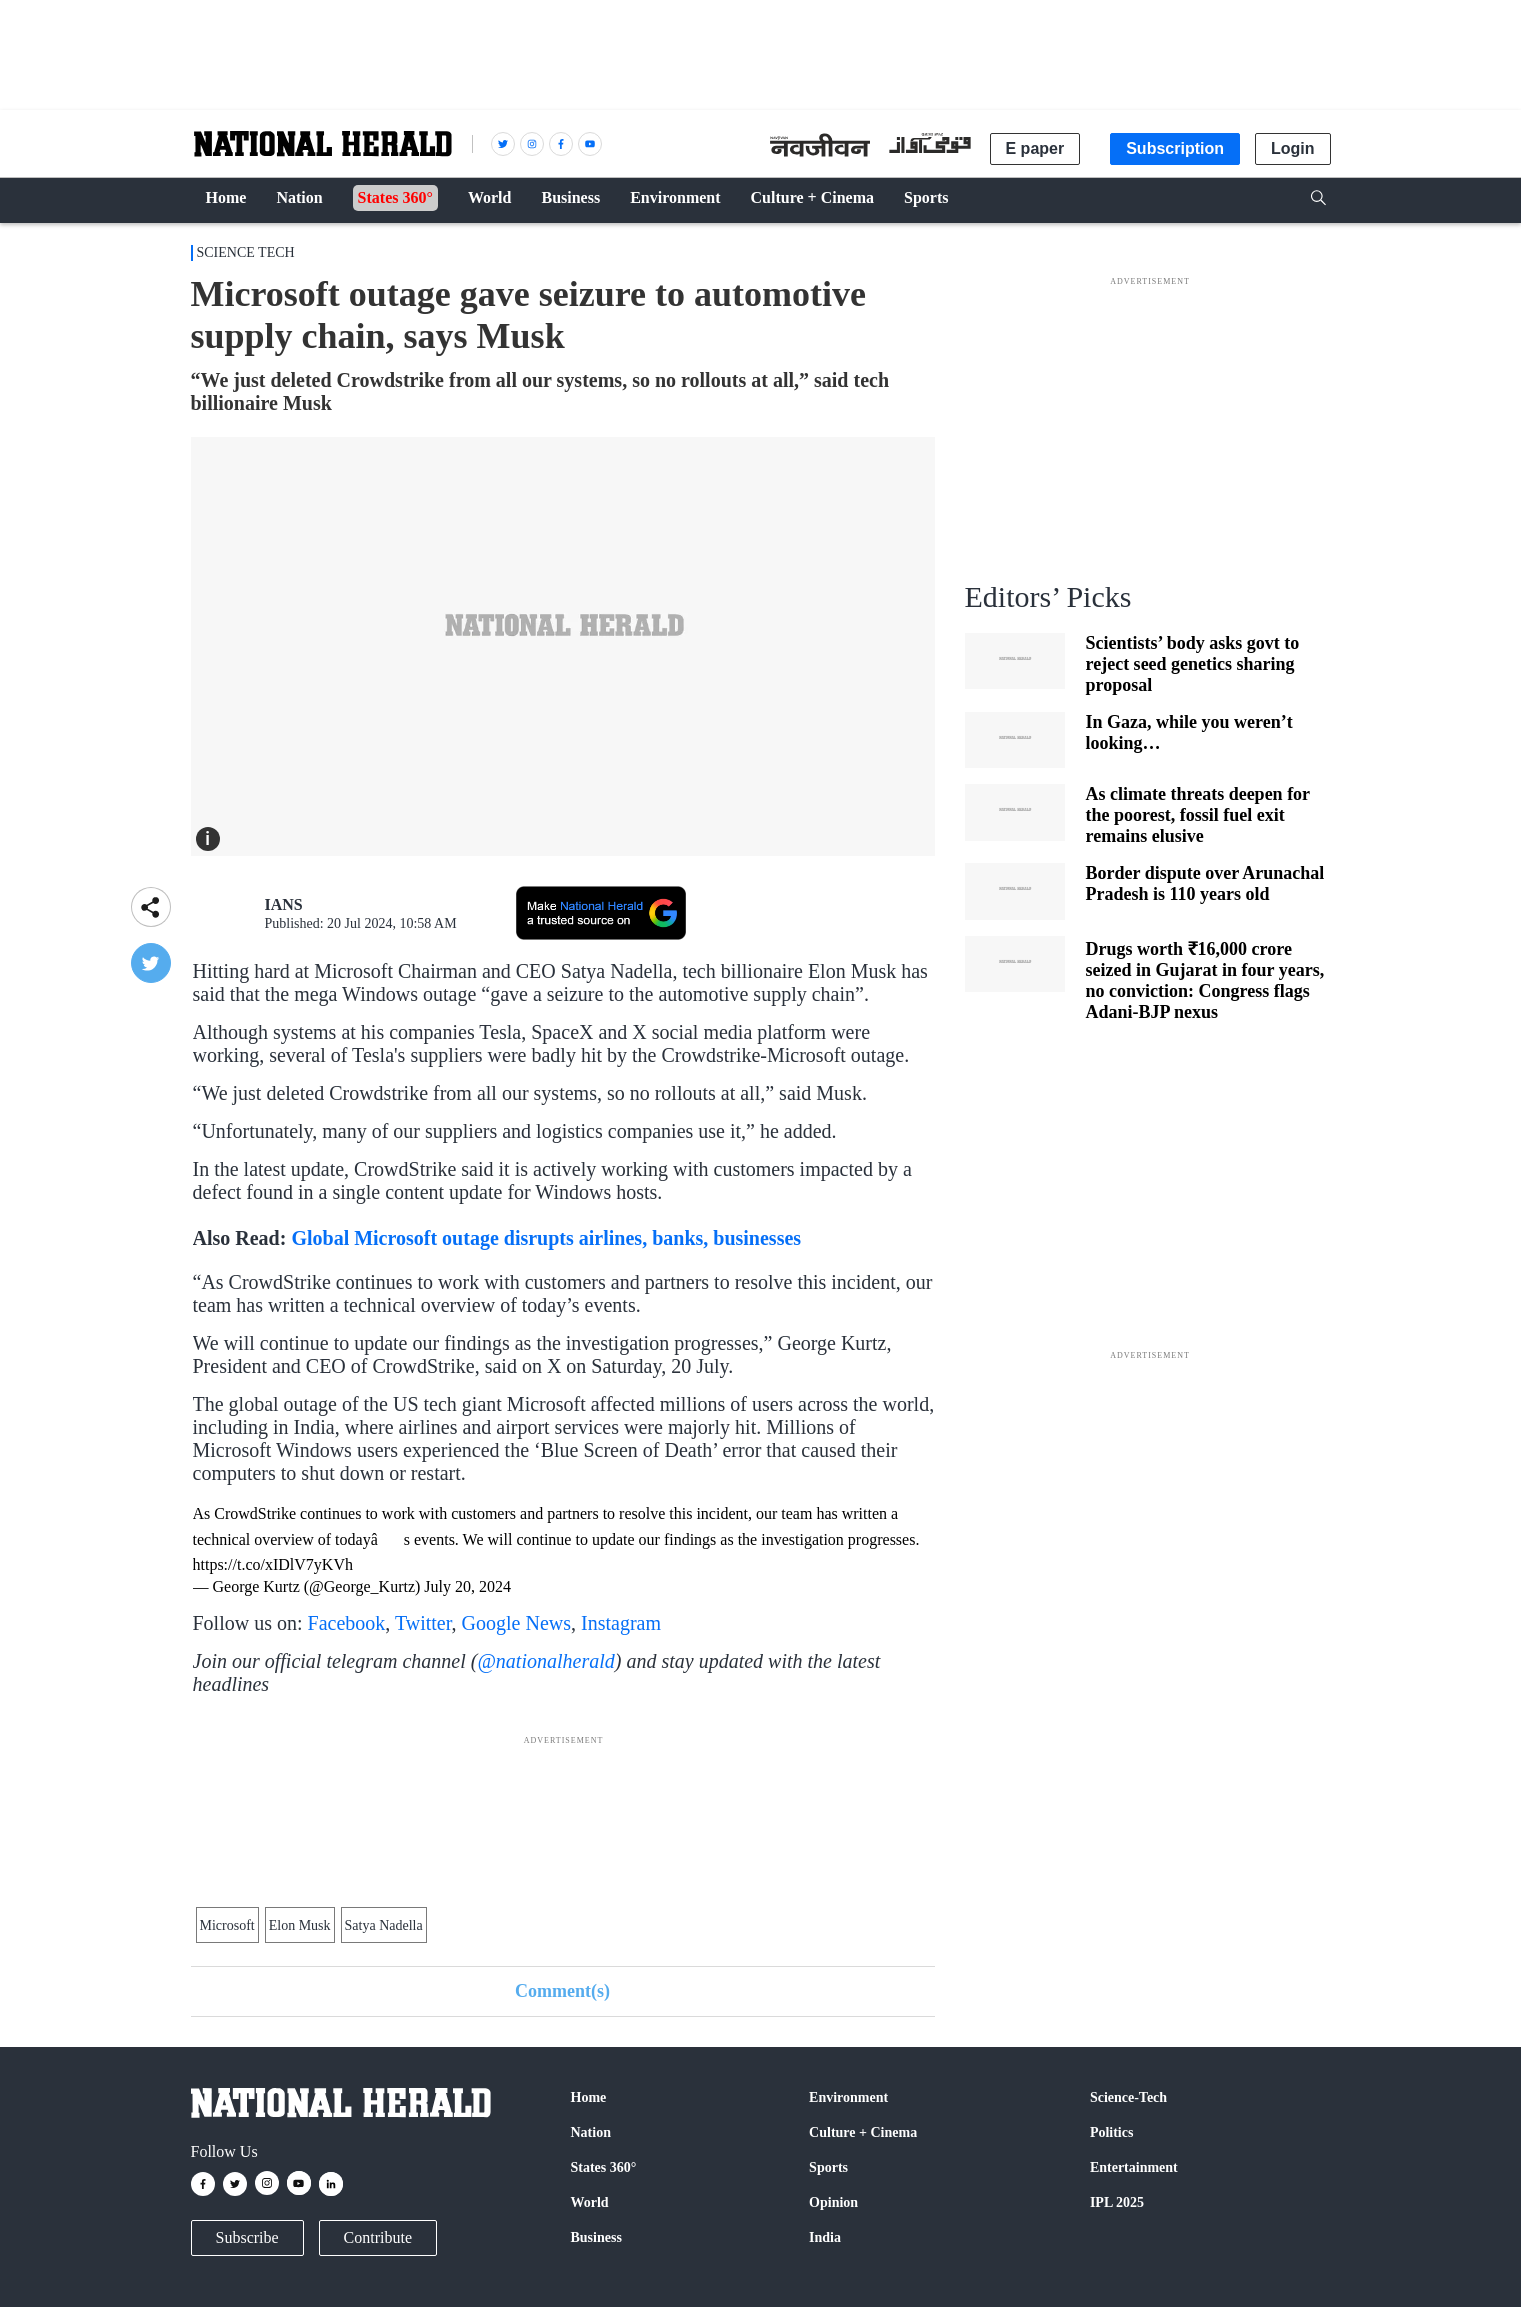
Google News (516, 1623)
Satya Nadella (384, 1925)
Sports (828, 2167)
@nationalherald (545, 1661)
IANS (284, 904)
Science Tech (246, 252)
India (825, 2237)
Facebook (347, 1623)
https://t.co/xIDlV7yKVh (273, 1564)
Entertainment (1134, 2167)
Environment (848, 2097)
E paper (1035, 148)
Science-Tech (1128, 2097)
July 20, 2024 (467, 1586)
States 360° (604, 2167)
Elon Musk (300, 1925)
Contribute (378, 2237)
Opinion (833, 2202)
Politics (1112, 2132)
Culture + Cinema (863, 2132)
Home (589, 2097)
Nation (591, 2132)
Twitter (423, 1623)
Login (1293, 148)
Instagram (621, 1623)
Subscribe (247, 2237)
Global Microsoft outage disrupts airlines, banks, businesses (546, 1238)
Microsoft (227, 1925)
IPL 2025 (1117, 2202)
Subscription (1175, 148)
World (590, 2202)
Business (596, 2237)
